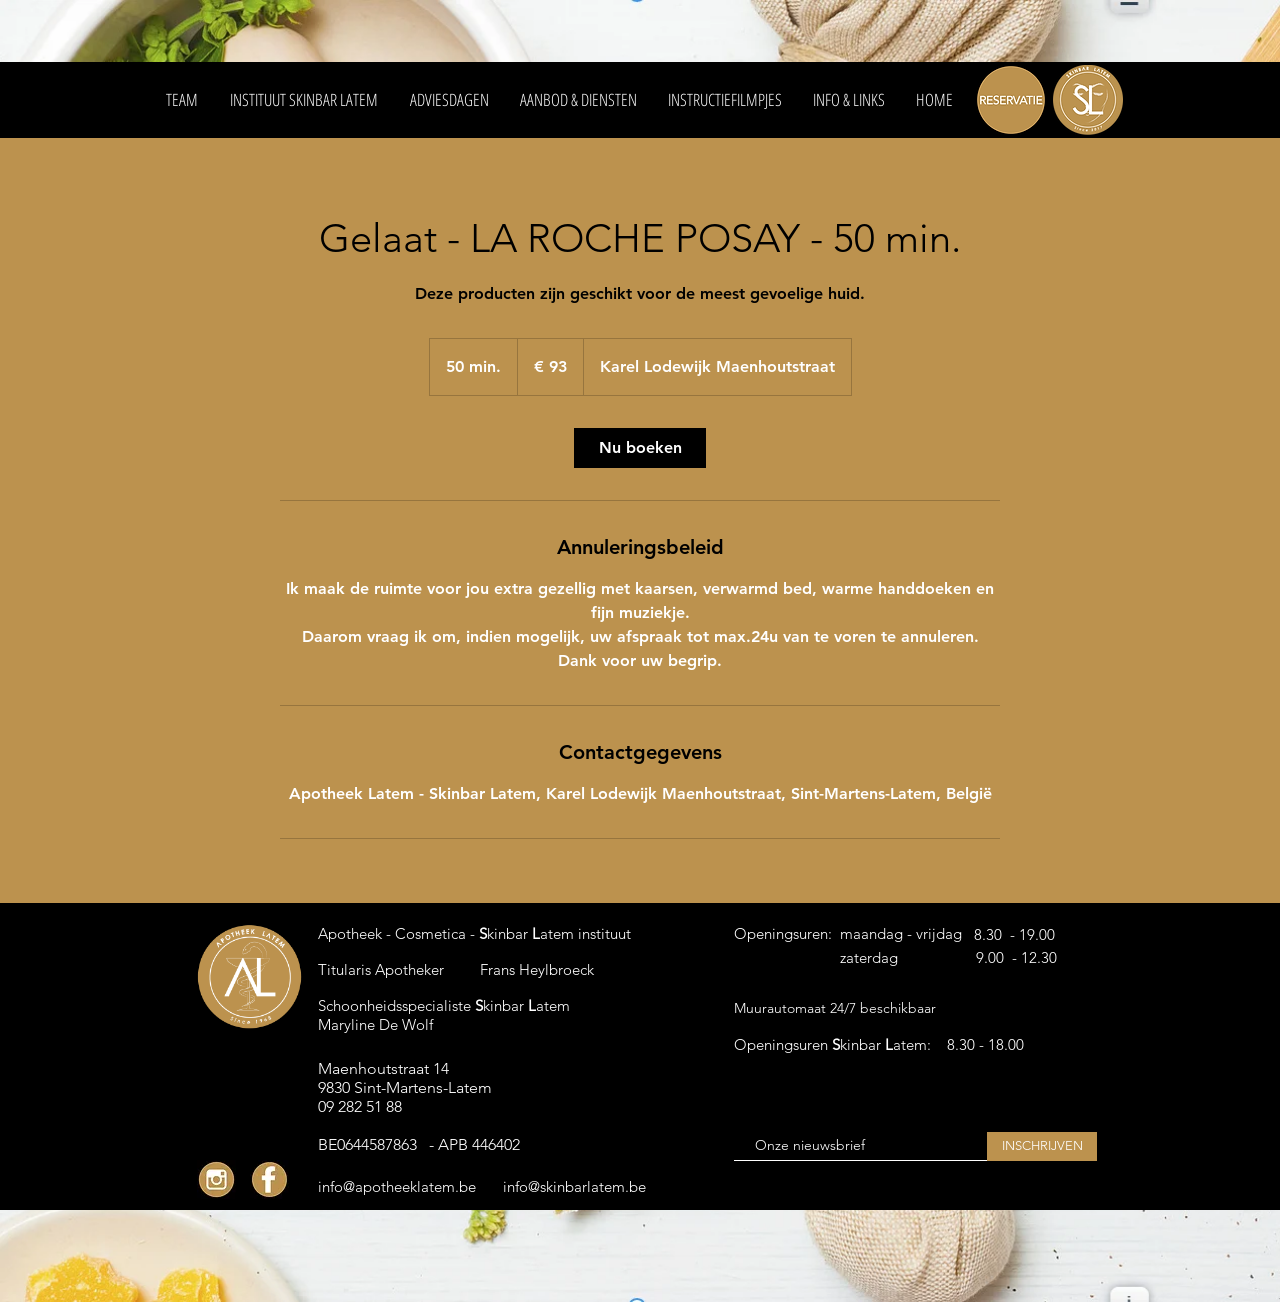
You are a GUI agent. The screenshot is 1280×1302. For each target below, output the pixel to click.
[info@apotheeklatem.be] (397, 1186)
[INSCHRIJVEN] (1042, 1146)
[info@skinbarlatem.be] (579, 1186)
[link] (640, 448)
